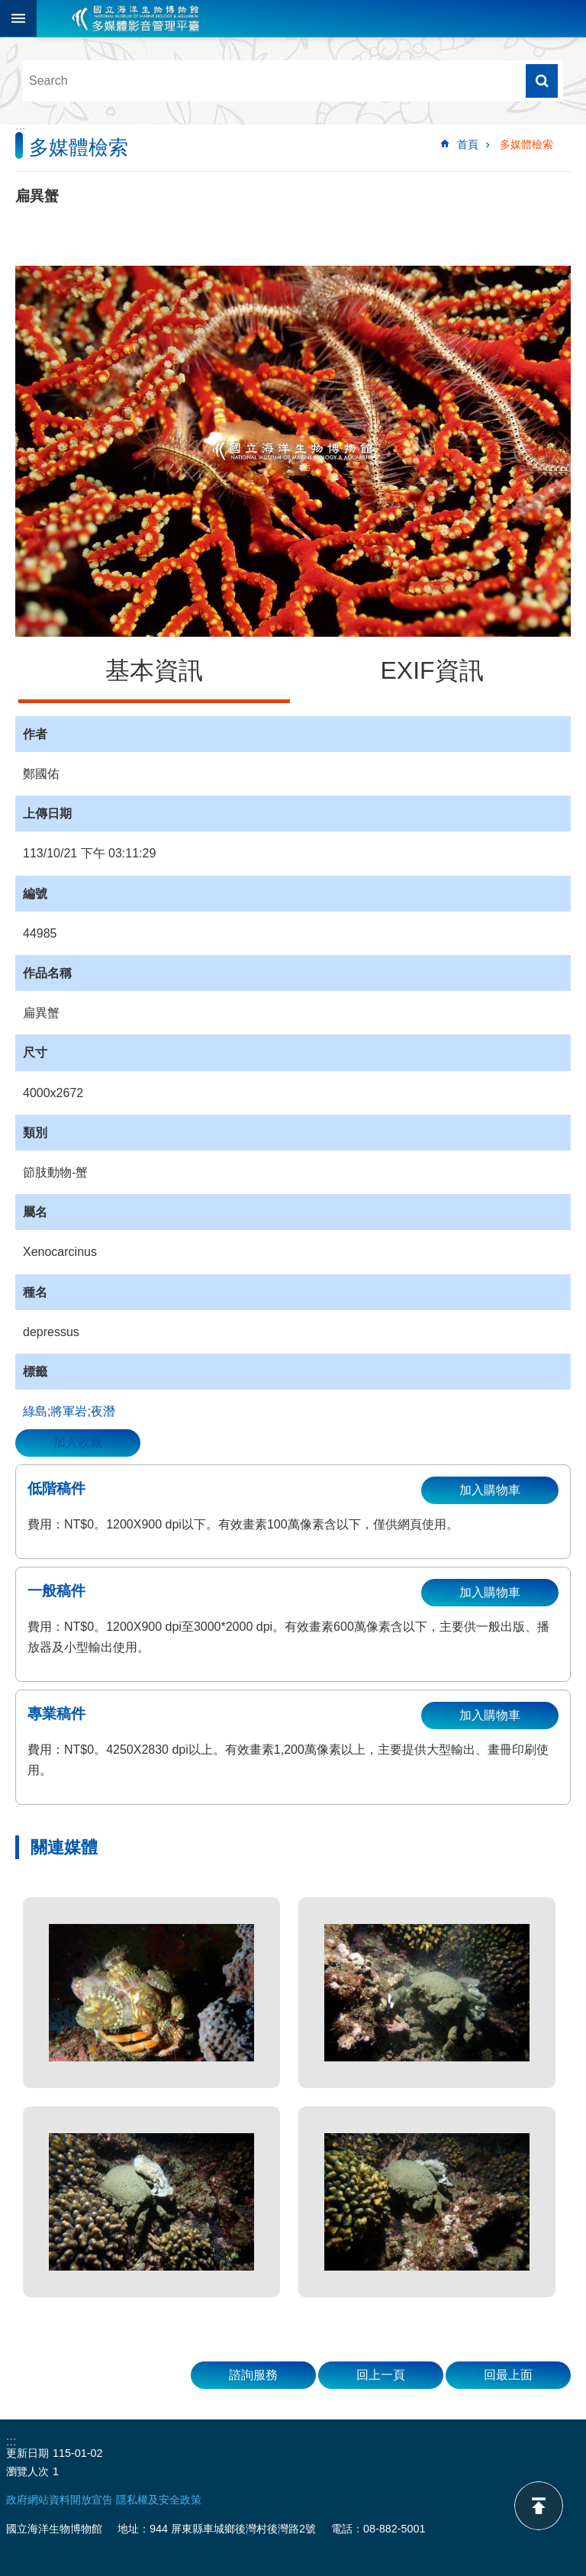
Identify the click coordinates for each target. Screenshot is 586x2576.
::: (20, 130)
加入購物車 (489, 1489)
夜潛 (103, 1411)
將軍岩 (68, 1411)
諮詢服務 (253, 2374)
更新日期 (27, 2453)
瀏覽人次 (27, 2471)
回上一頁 (380, 2374)
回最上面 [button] (508, 2374)
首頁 (467, 144)
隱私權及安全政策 (158, 2500)
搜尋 (542, 81)
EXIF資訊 (431, 670)
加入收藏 (77, 1442)
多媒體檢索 (526, 144)
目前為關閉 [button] (18, 18)
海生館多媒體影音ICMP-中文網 (136, 18)
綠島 (35, 1411)
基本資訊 (154, 670)
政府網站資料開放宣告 (59, 2500)
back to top (538, 2505)
